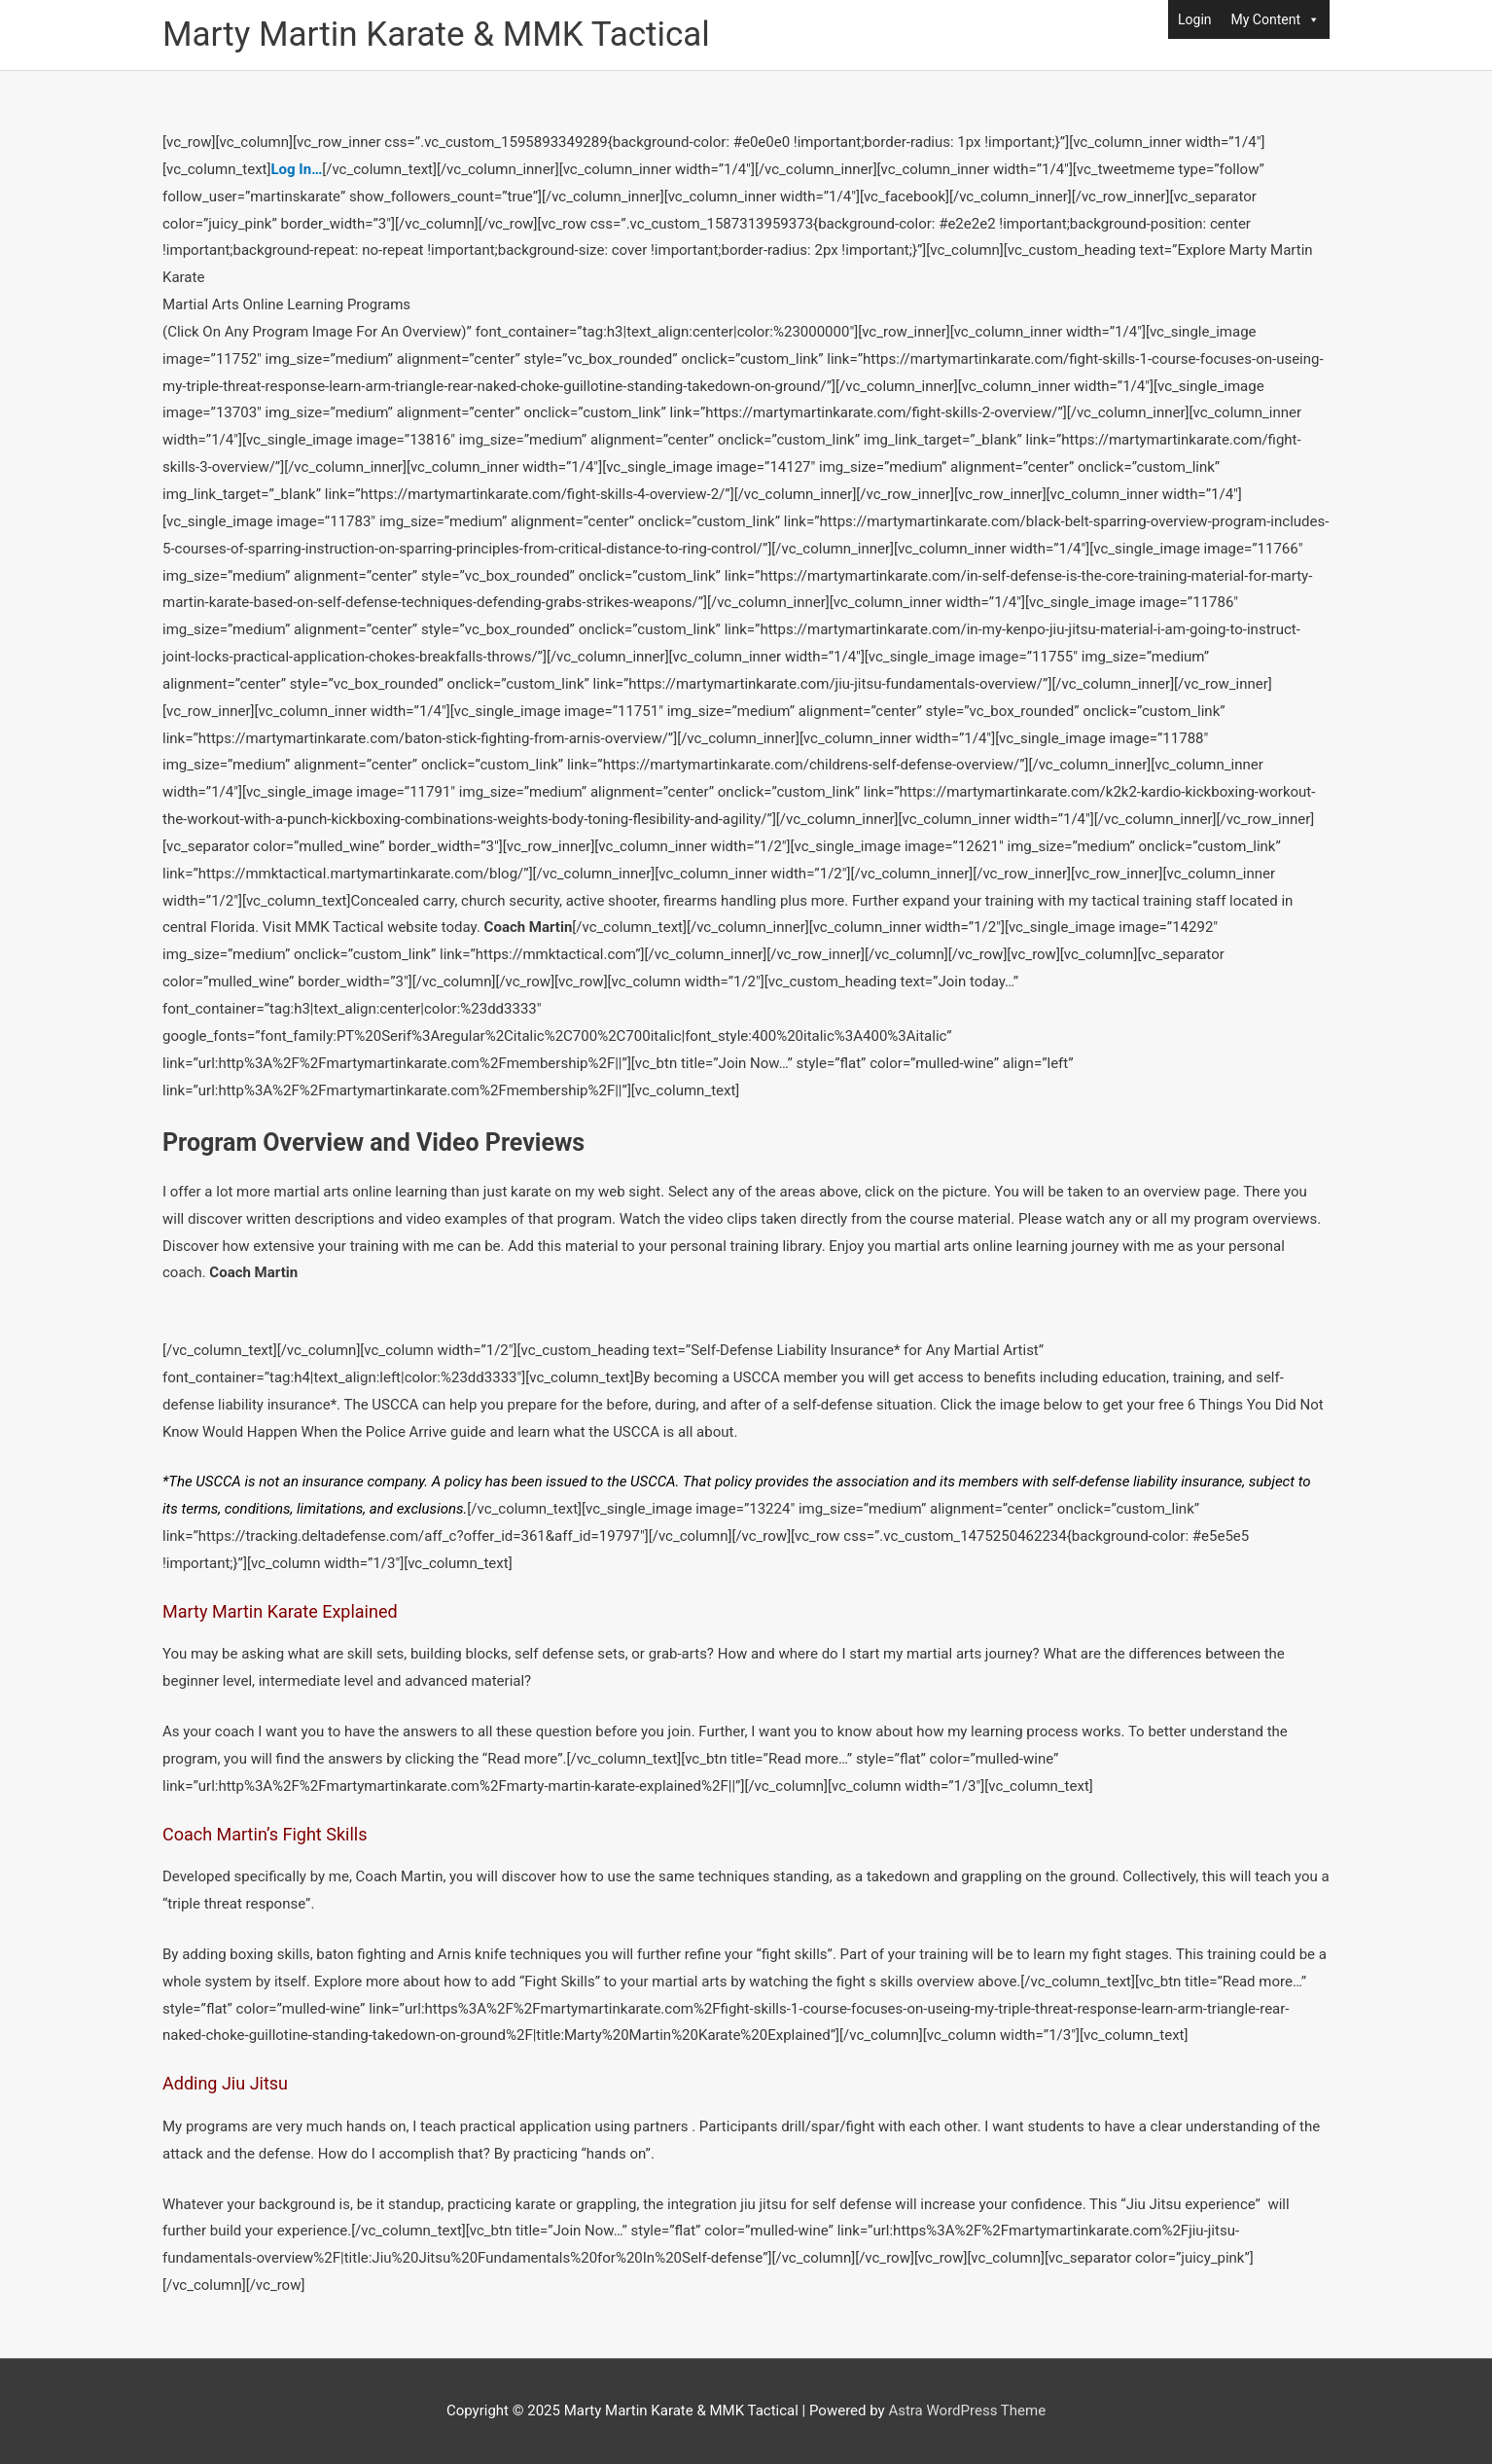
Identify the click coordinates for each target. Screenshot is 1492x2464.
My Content (1275, 19)
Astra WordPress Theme (967, 2410)
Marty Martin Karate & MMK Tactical (436, 34)
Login (1195, 19)
